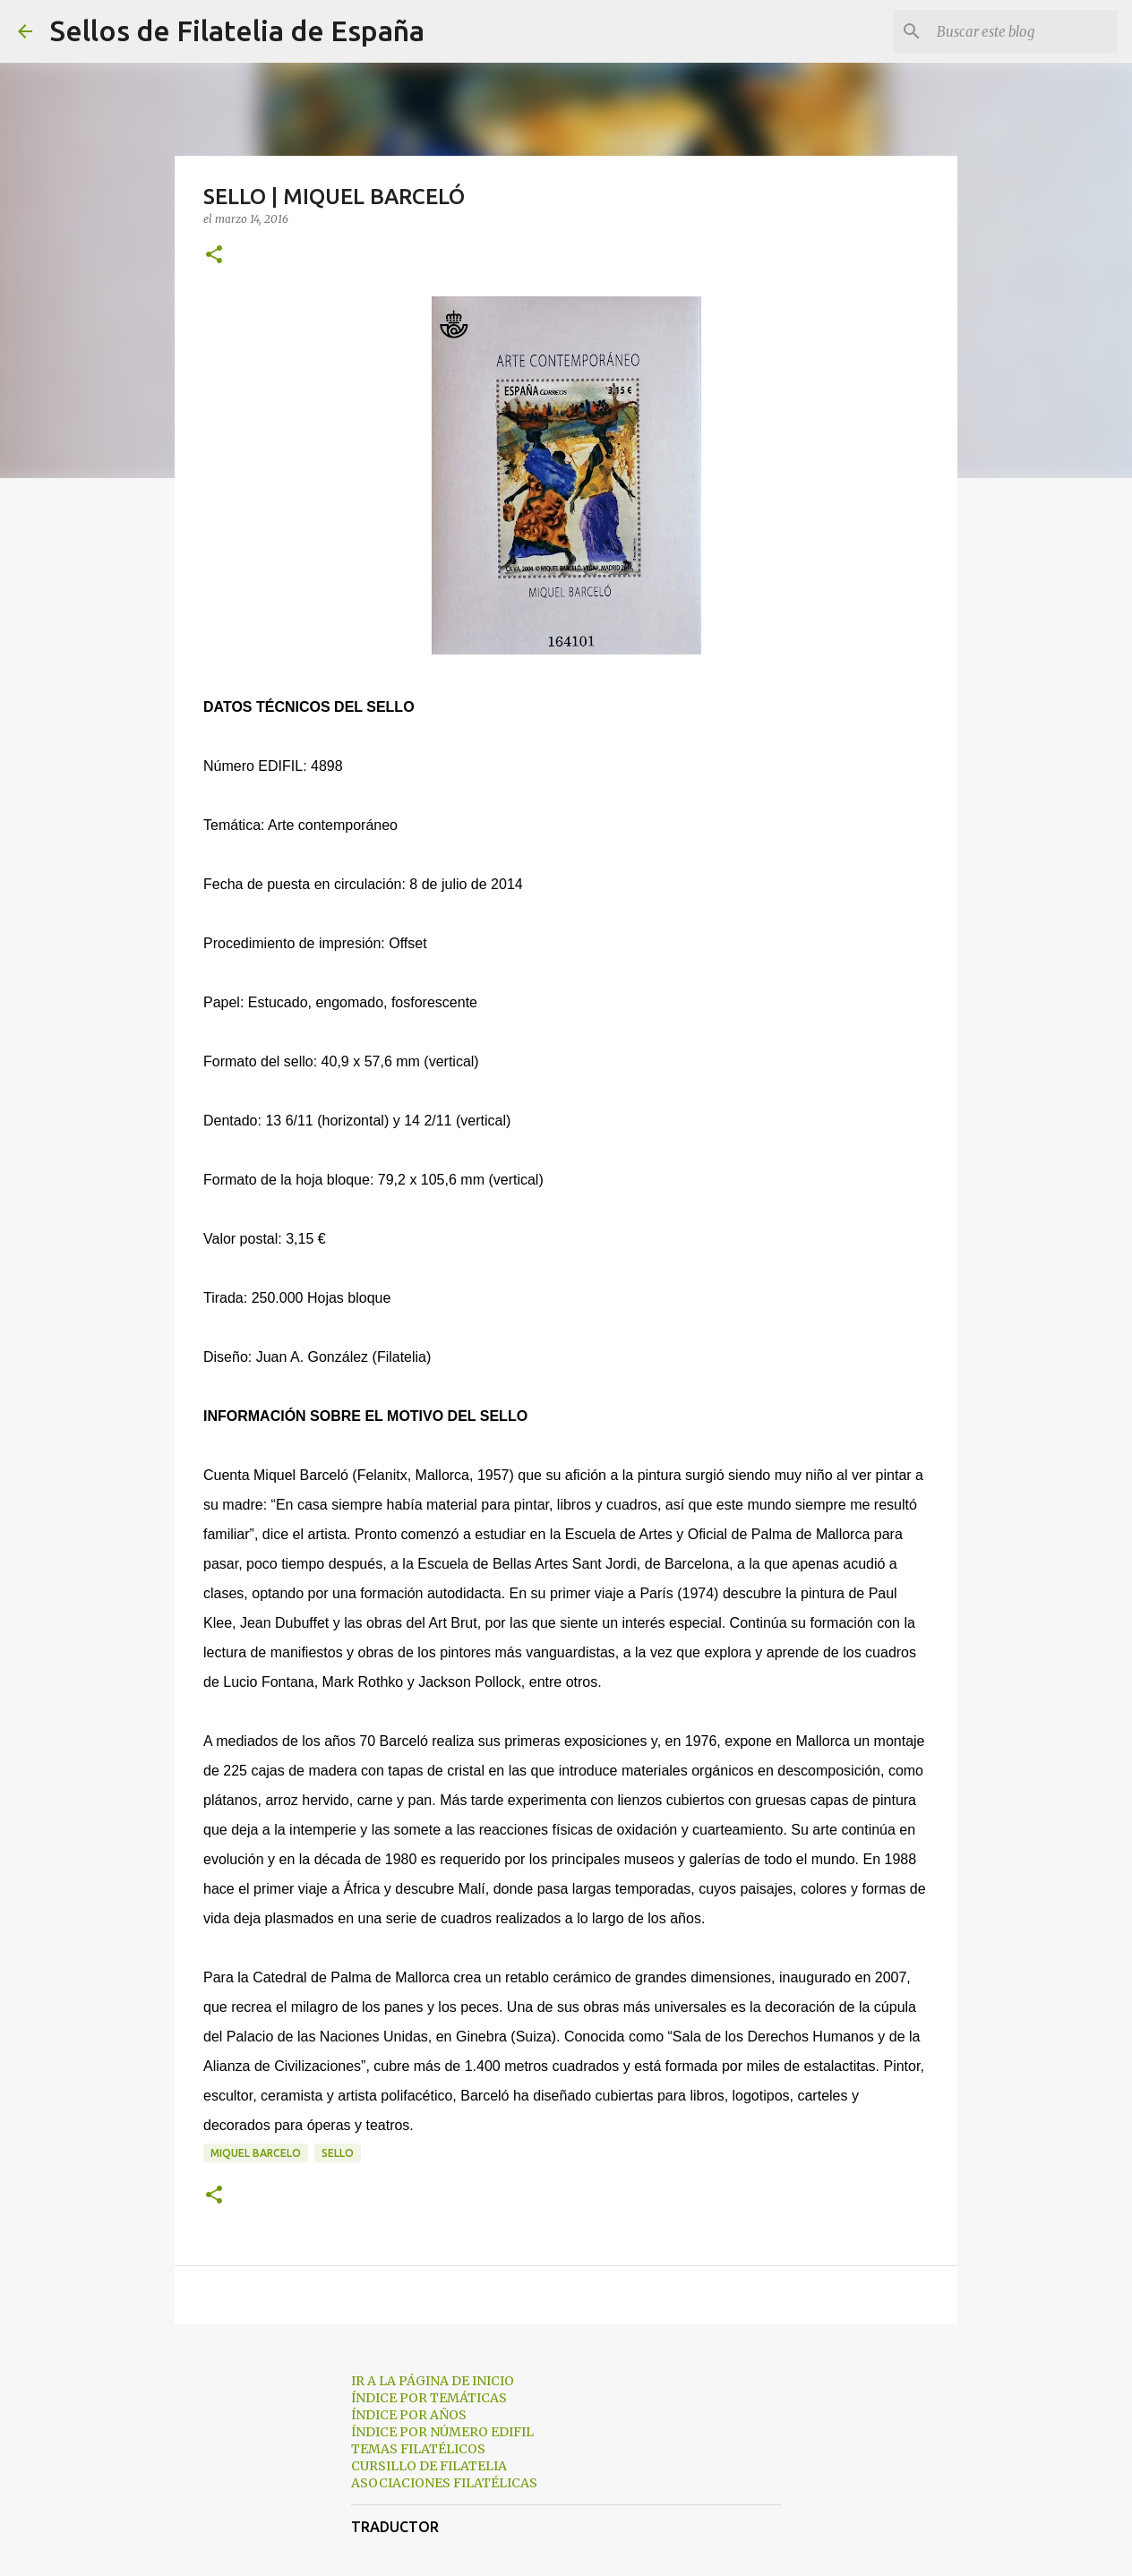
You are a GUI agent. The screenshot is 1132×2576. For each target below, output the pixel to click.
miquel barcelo (255, 2153)
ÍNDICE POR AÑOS (409, 2415)
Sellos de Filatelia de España (237, 30)
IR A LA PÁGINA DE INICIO (432, 2381)
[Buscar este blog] (1024, 31)
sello (338, 2153)
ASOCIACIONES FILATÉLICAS (444, 2483)
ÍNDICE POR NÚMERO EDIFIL (442, 2432)
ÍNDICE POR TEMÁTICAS (429, 2398)
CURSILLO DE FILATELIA (429, 2466)
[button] (214, 256)
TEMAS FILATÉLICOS (418, 2449)
